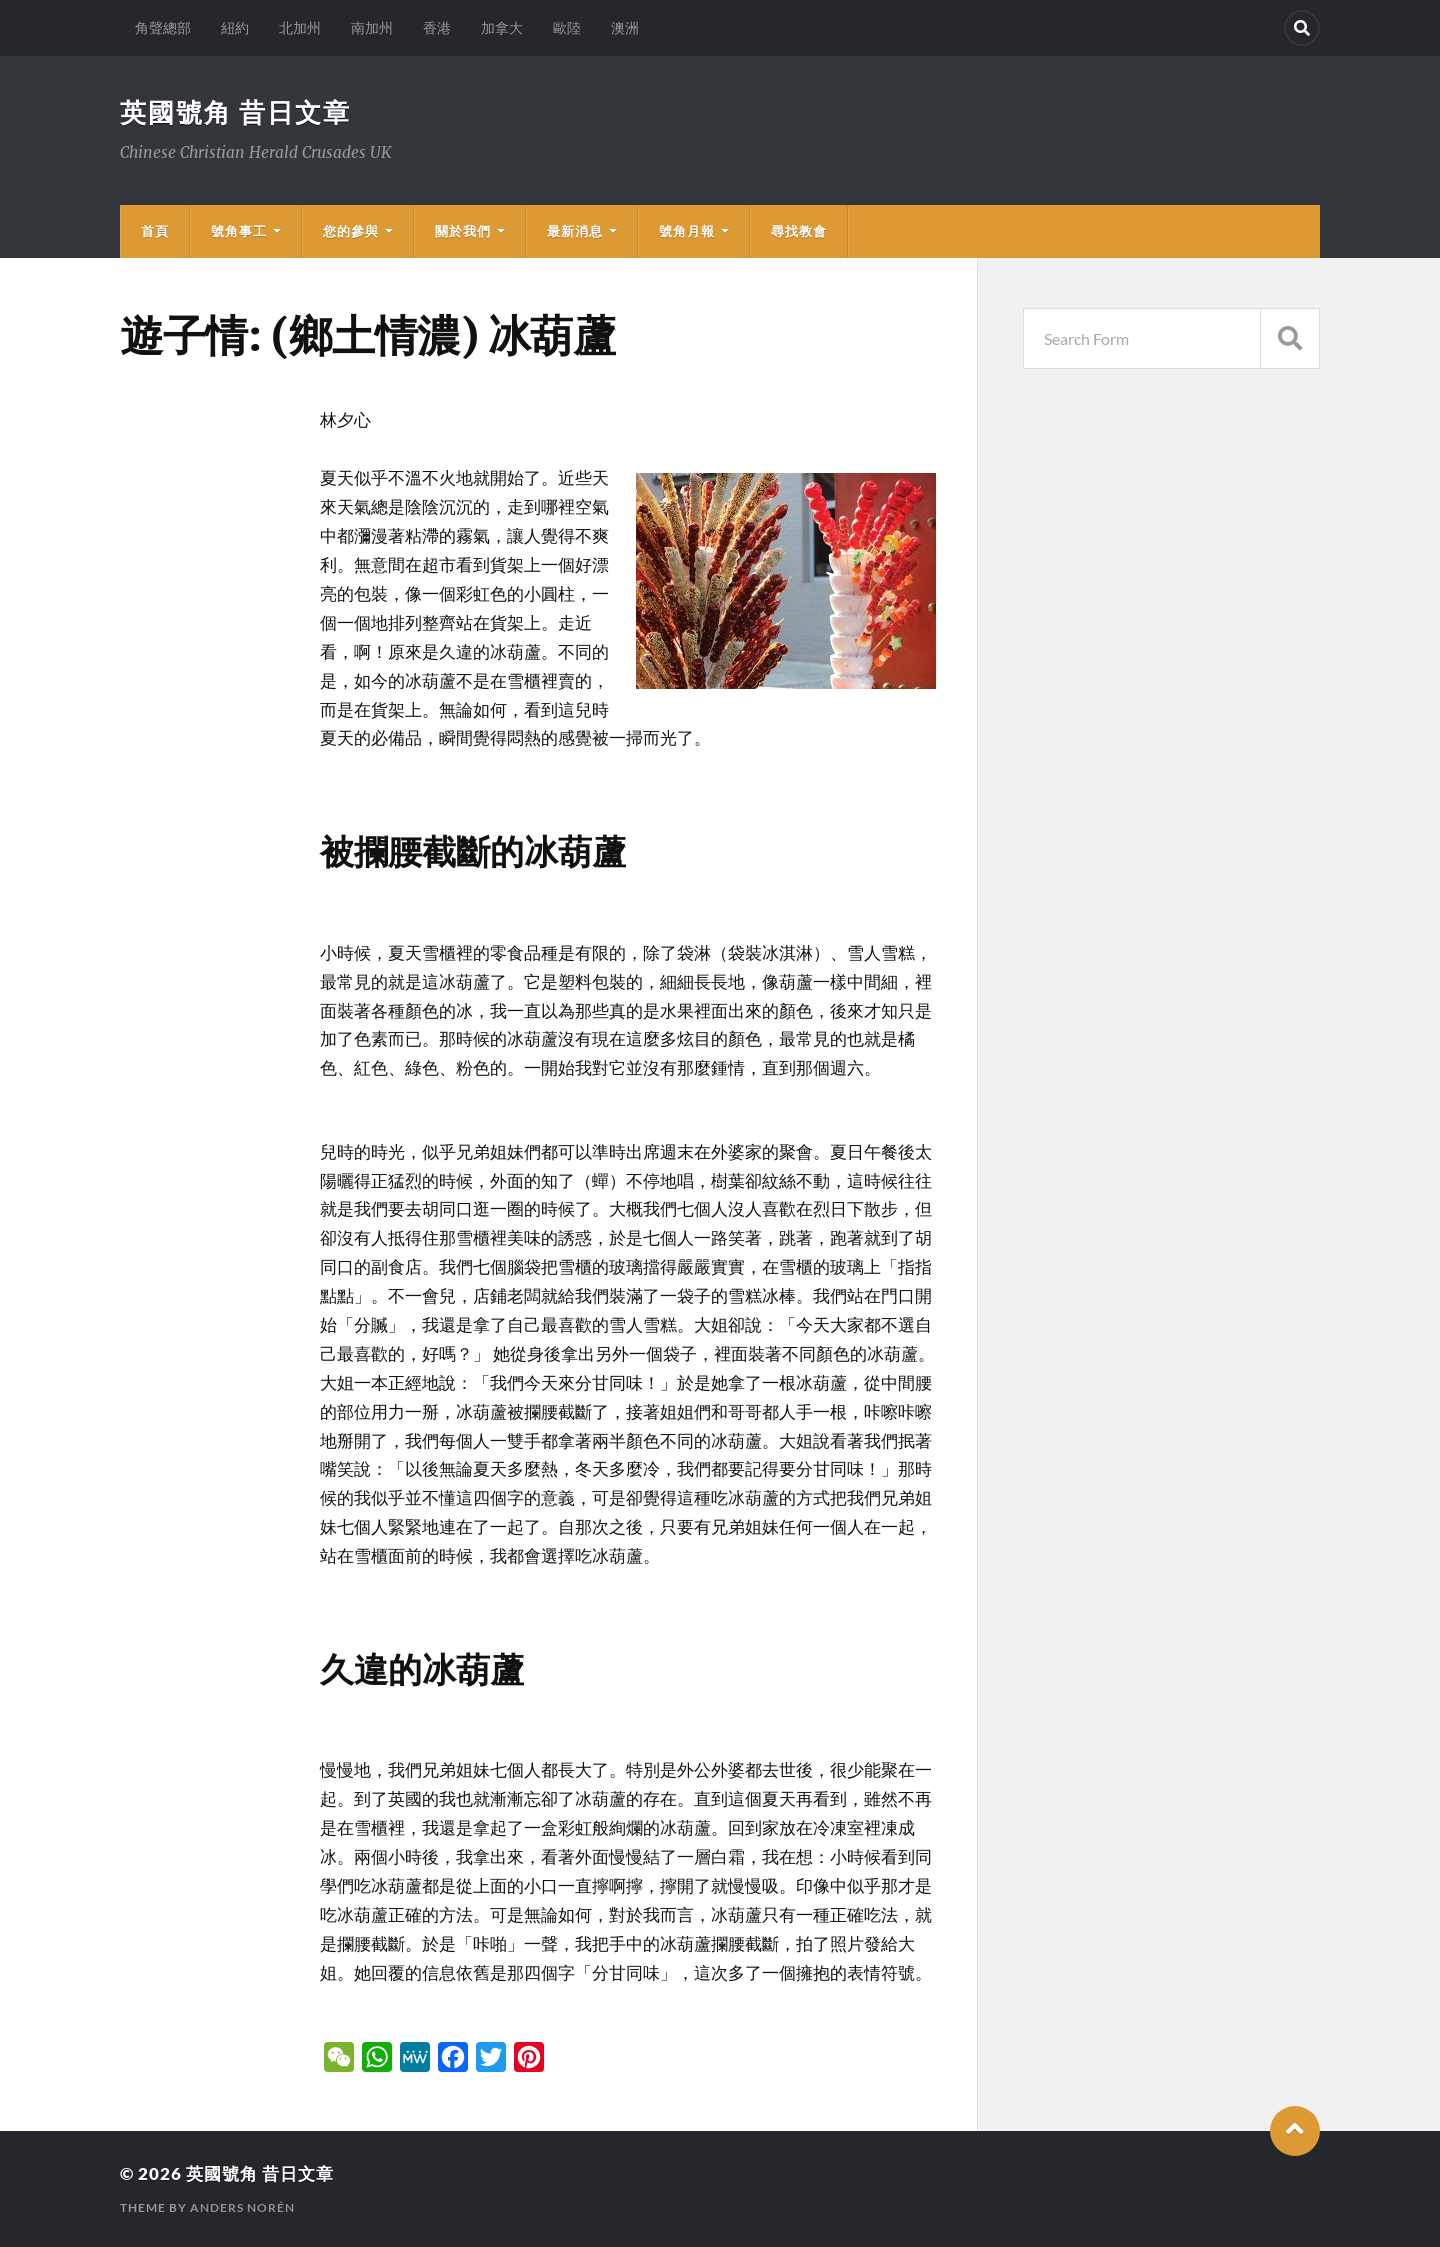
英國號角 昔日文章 (235, 112)
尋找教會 (799, 231)
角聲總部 (163, 27)
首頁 (155, 231)
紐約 (235, 27)
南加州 (372, 27)
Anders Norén (242, 2207)
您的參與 (351, 231)
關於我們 (463, 231)
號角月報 (687, 231)
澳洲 (625, 27)
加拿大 (502, 27)
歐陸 (567, 27)
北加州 (300, 27)
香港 (437, 27)
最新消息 (575, 231)
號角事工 (239, 231)
